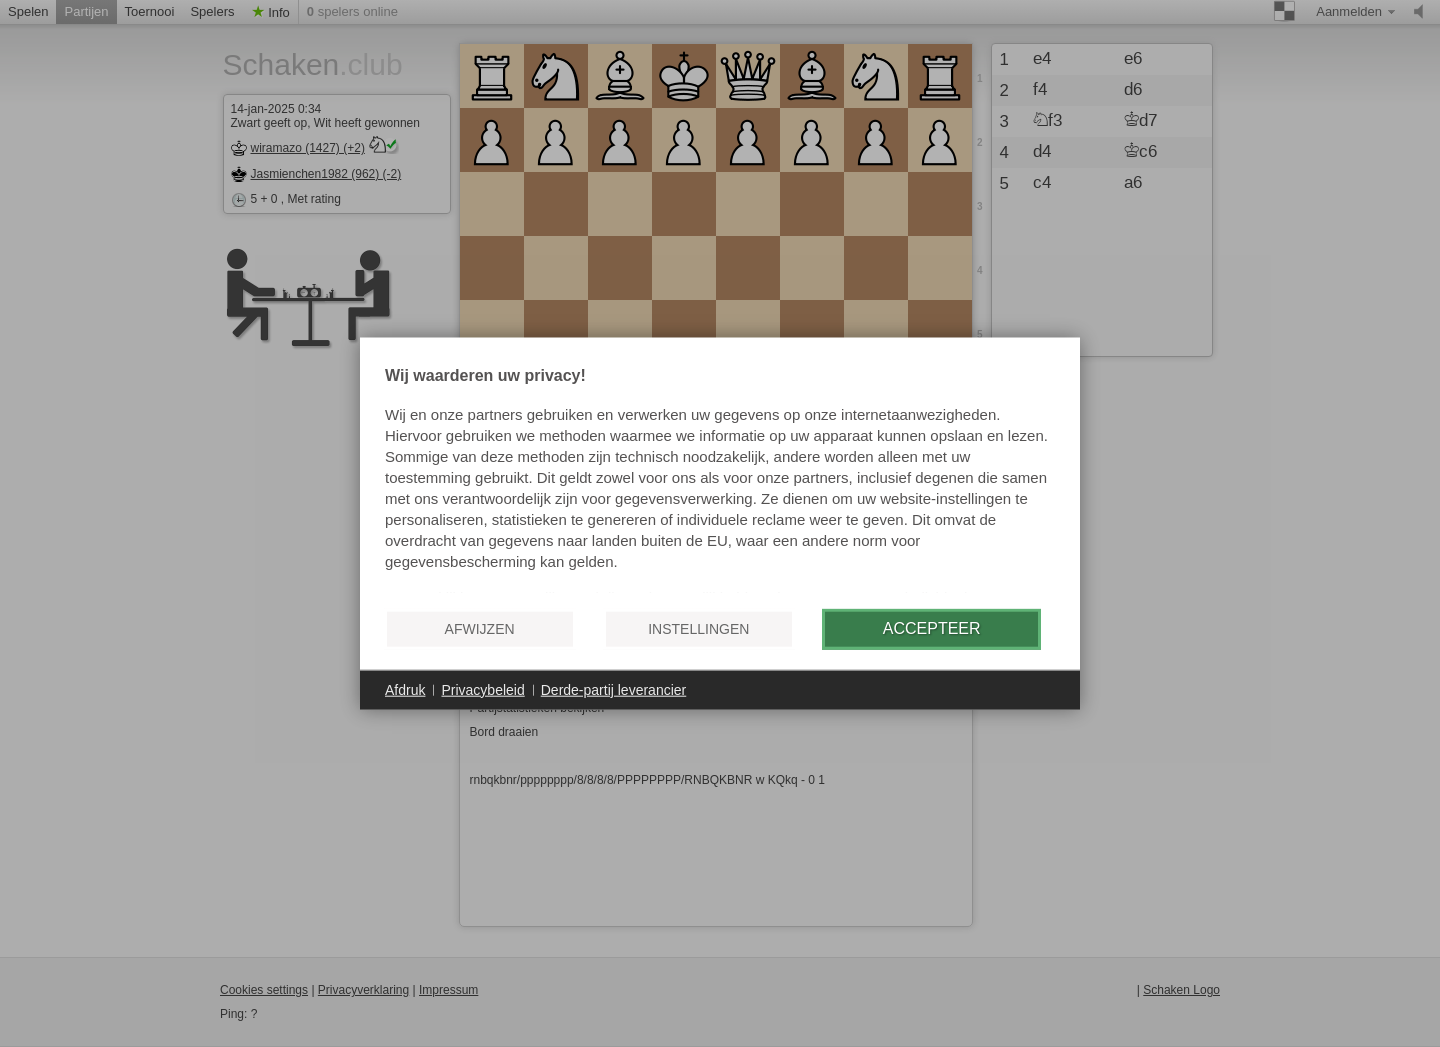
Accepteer (932, 628)
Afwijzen (480, 629)
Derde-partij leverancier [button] (614, 689)
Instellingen (698, 629)
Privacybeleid (482, 689)
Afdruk (405, 689)
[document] (720, 480)
